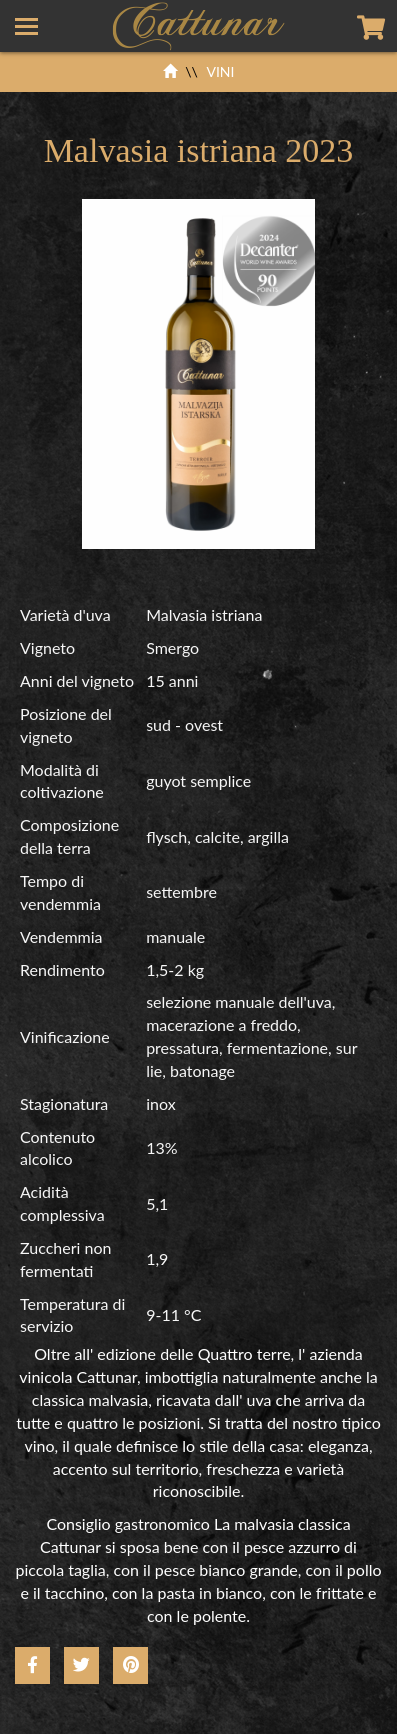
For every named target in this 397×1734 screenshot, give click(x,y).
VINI (220, 71)
